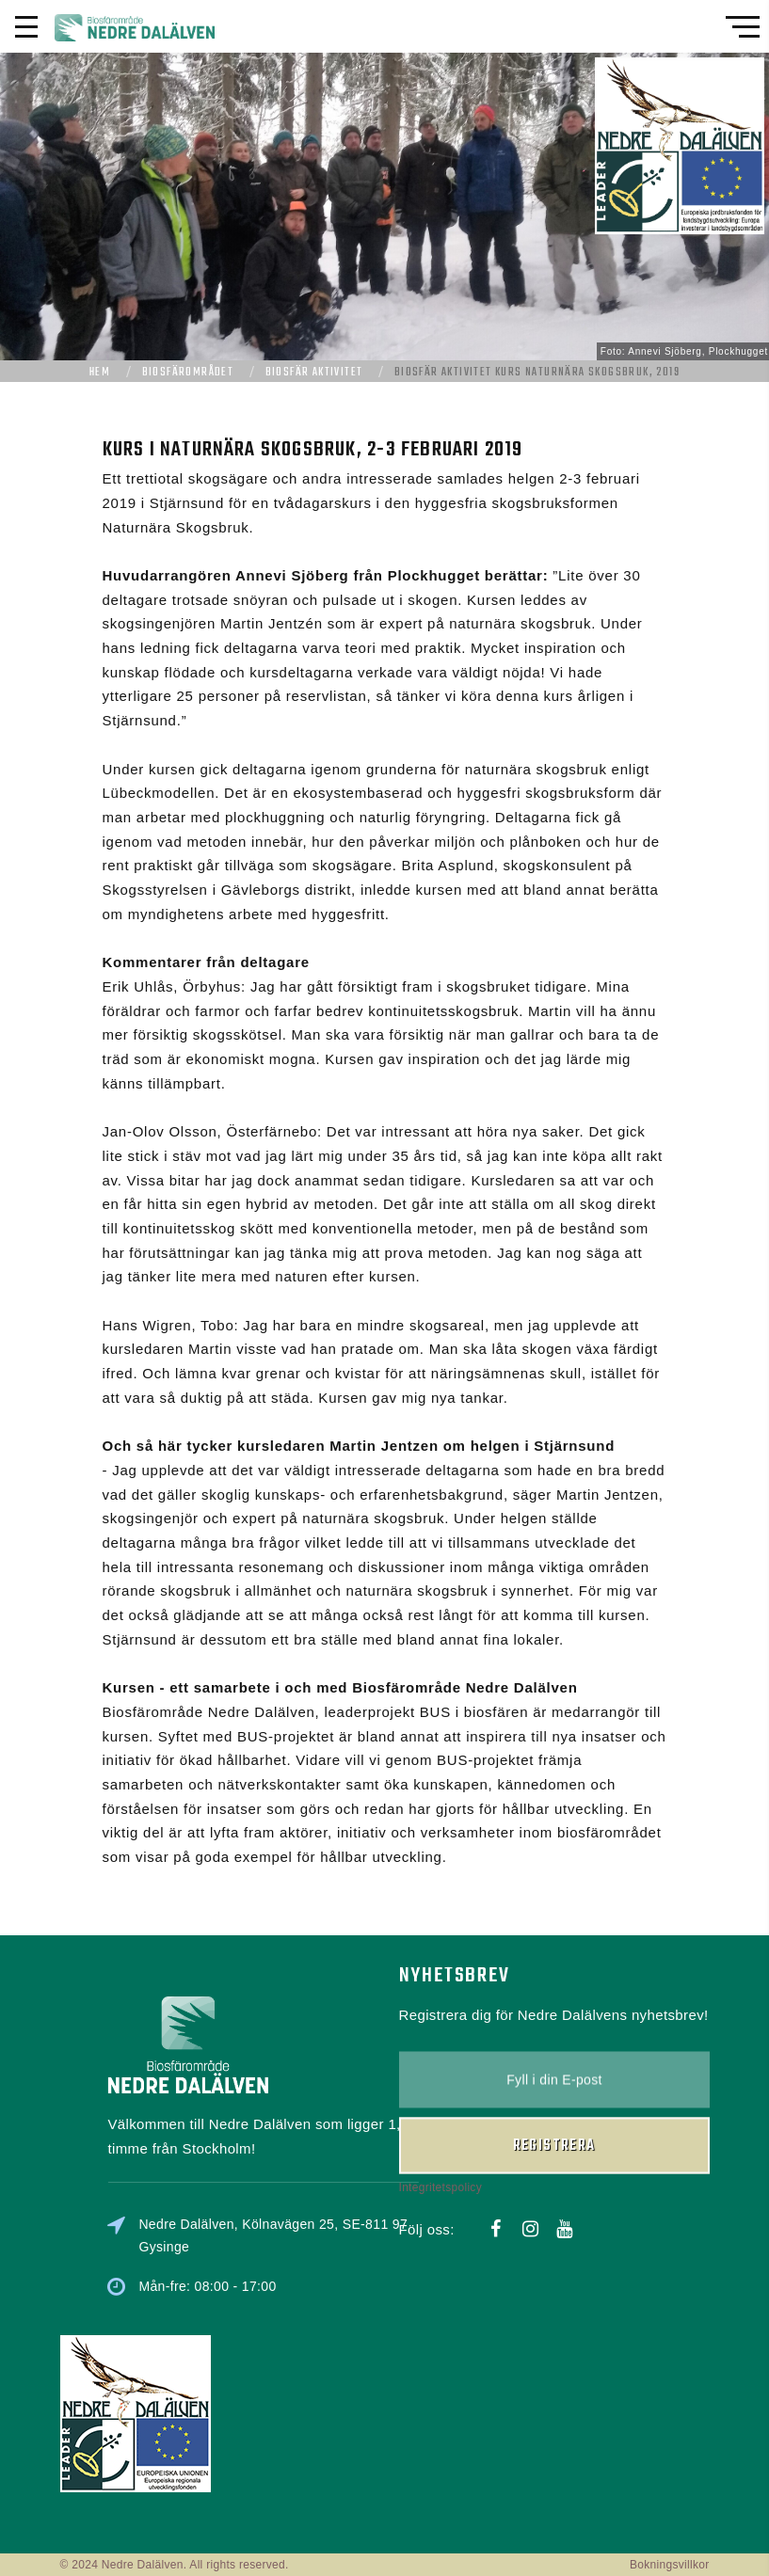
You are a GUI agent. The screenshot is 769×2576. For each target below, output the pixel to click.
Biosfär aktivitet (314, 372)
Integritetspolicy (440, 2138)
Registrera (554, 2097)
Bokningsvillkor (670, 2564)
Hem (99, 372)
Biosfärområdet (188, 372)
